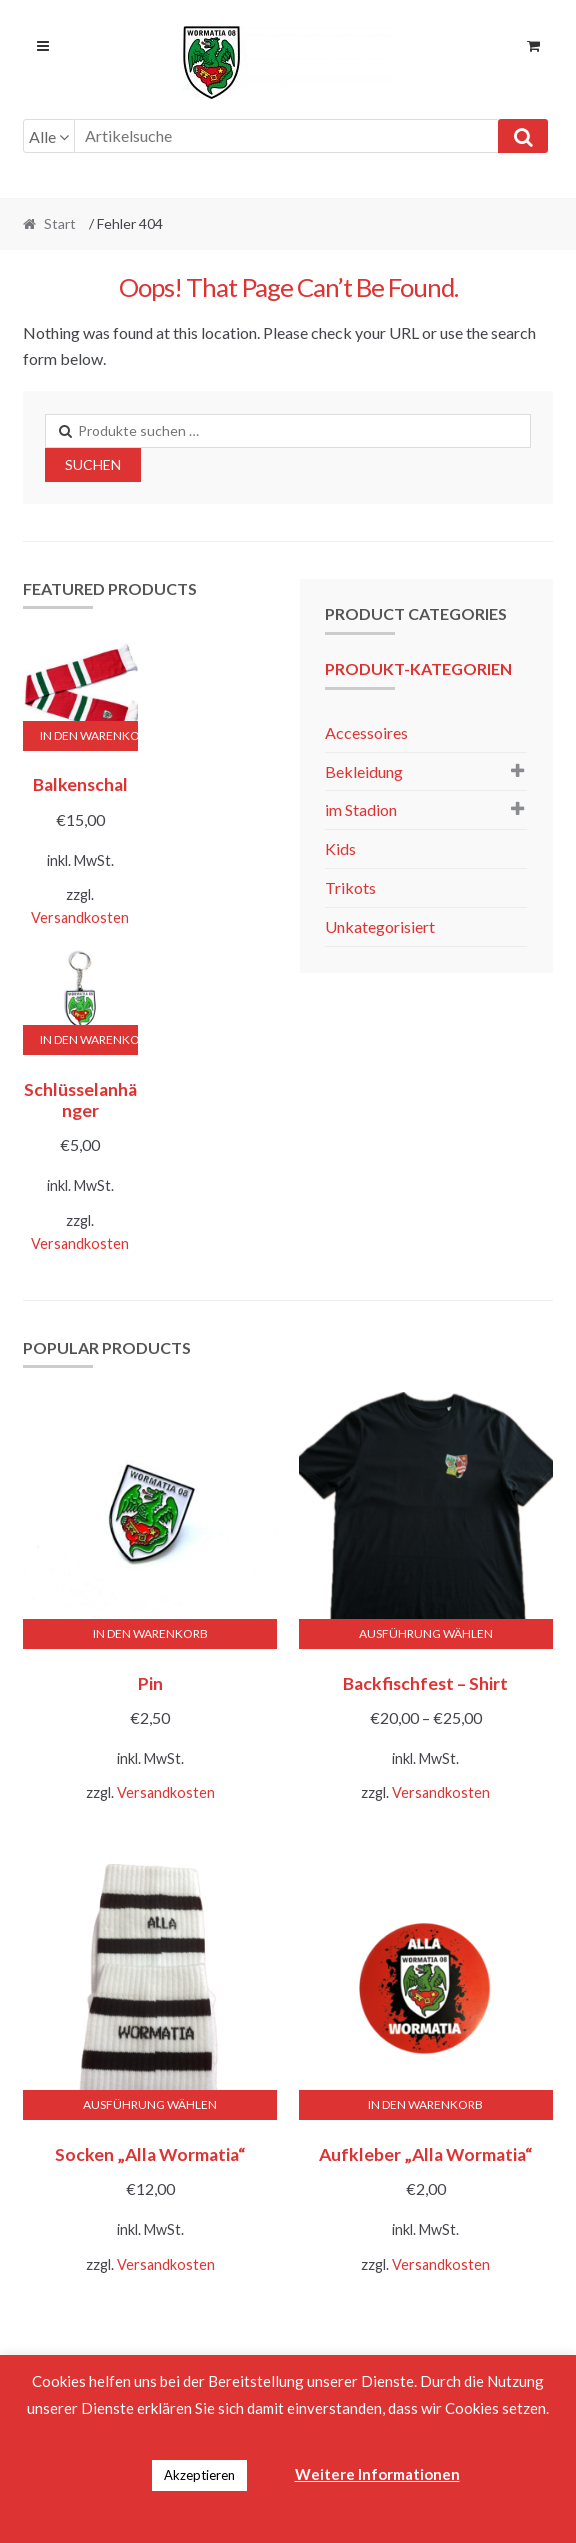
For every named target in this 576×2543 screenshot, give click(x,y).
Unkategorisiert (380, 926)
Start (60, 223)
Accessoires (366, 732)
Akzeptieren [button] (199, 2475)
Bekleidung (364, 771)
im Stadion (361, 809)
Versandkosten (80, 917)
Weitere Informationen (377, 2474)
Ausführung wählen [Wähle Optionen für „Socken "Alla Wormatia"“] (150, 2104)
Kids (340, 848)
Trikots (350, 887)
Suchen (93, 464)
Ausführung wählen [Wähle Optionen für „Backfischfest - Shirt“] (426, 1633)
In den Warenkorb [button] (89, 735)
